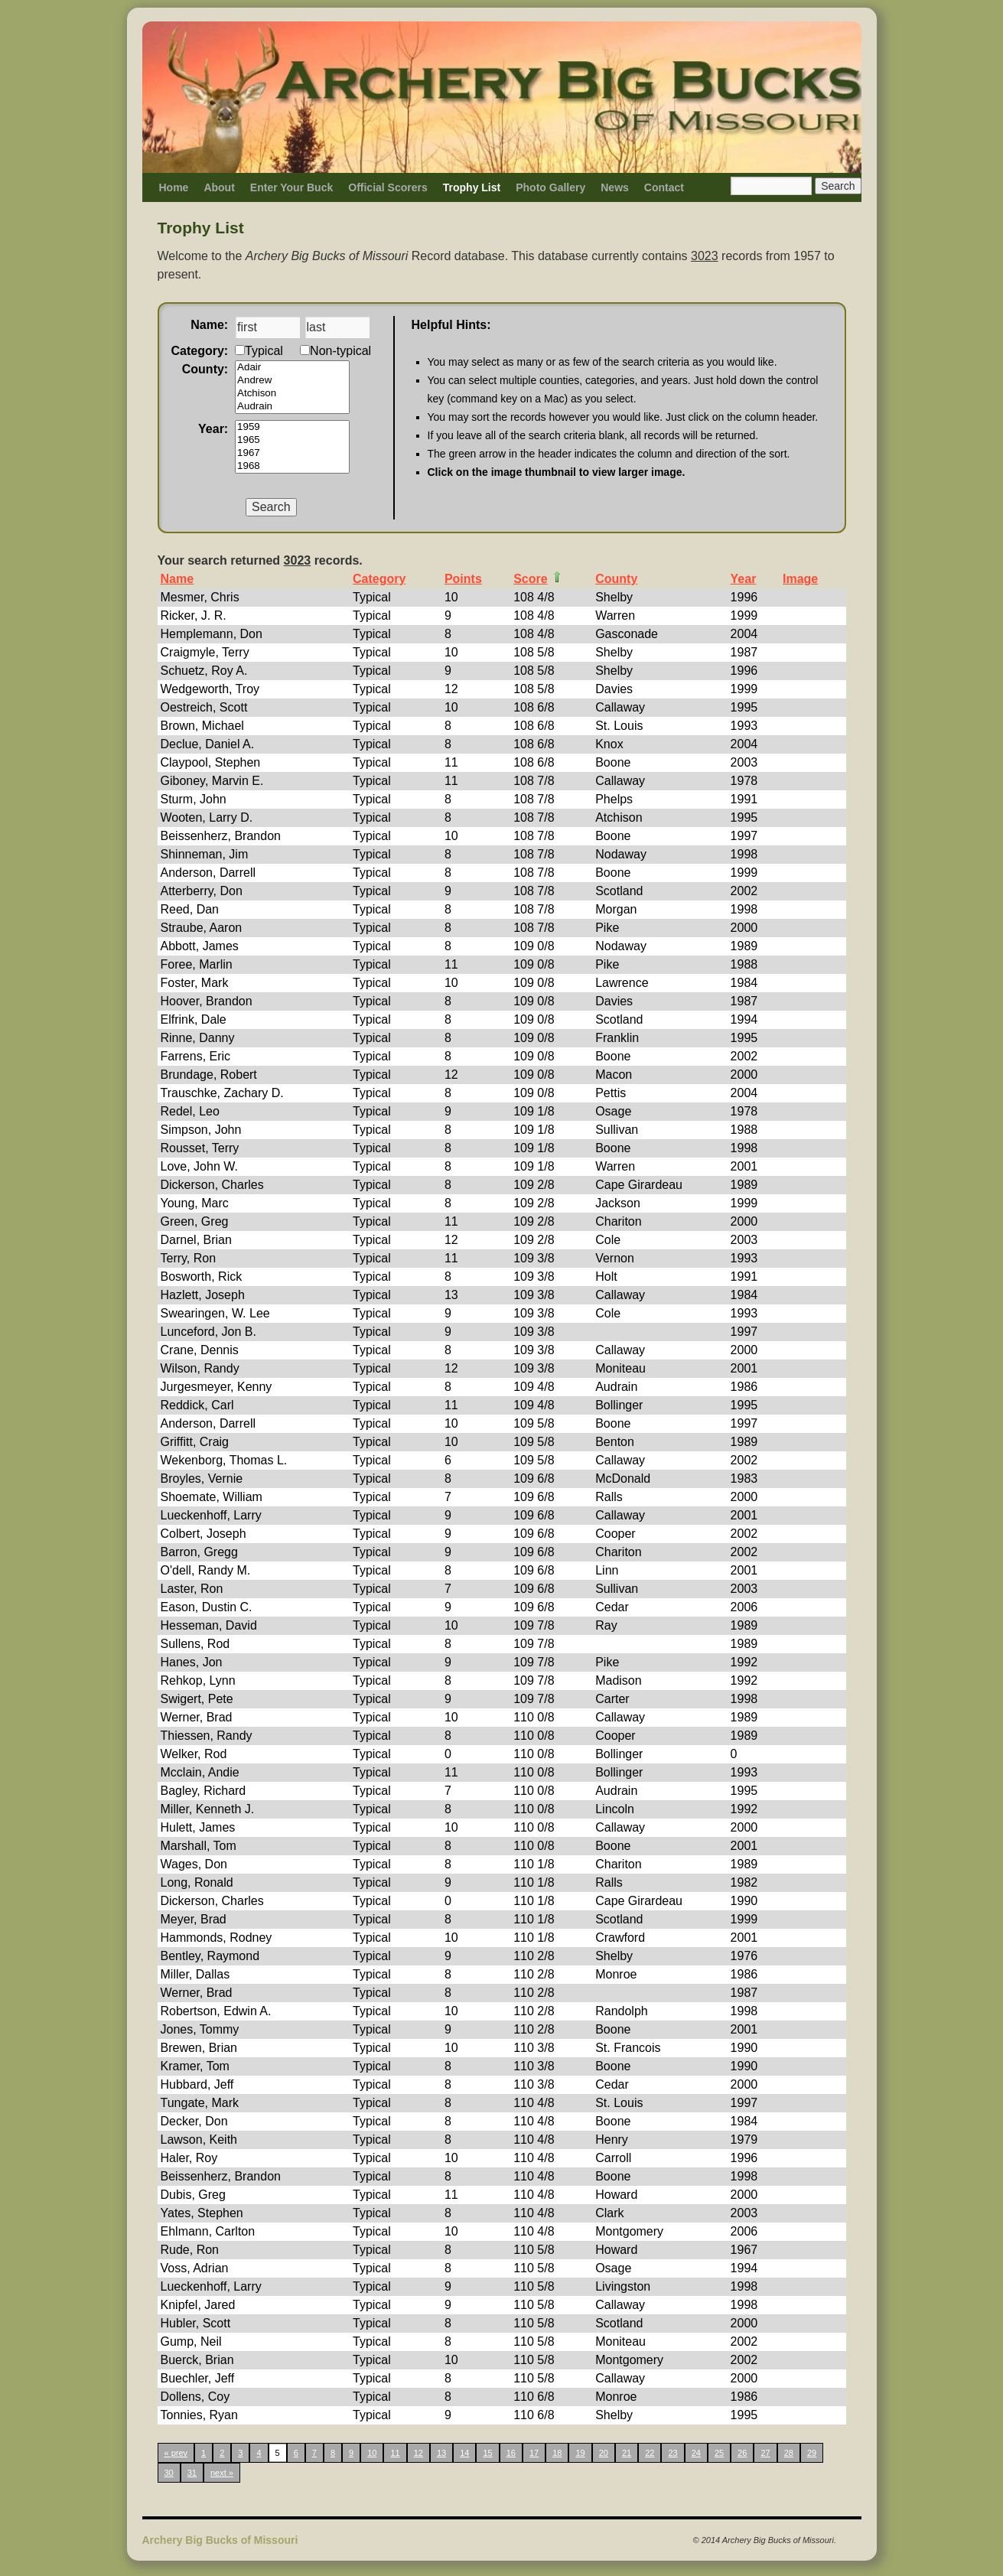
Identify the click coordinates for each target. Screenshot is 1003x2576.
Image (800, 578)
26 (742, 2452)
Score (530, 578)
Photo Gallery (550, 187)
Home (174, 187)
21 (626, 2452)
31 (192, 2472)
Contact (664, 187)
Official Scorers (388, 187)
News (615, 187)
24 (696, 2452)
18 (557, 2452)
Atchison (292, 393)
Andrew (292, 380)
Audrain (292, 406)
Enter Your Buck (291, 187)
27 (765, 2452)
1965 (292, 440)
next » (221, 2472)
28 (788, 2452)
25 (719, 2452)
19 (580, 2452)
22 (649, 2452)
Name (177, 578)
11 (394, 2452)
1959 (292, 427)
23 (672, 2452)
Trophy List (471, 187)
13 (441, 2452)
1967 (292, 453)
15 (487, 2452)
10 (371, 2452)
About (219, 187)
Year (744, 578)
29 (811, 2452)
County (616, 578)
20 (603, 2452)
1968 (292, 466)
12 (418, 2452)
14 (464, 2452)
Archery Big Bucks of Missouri (220, 2540)
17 (534, 2452)
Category (379, 578)
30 (169, 2472)
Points (463, 578)
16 (511, 2452)
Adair (292, 367)
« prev (176, 2452)
